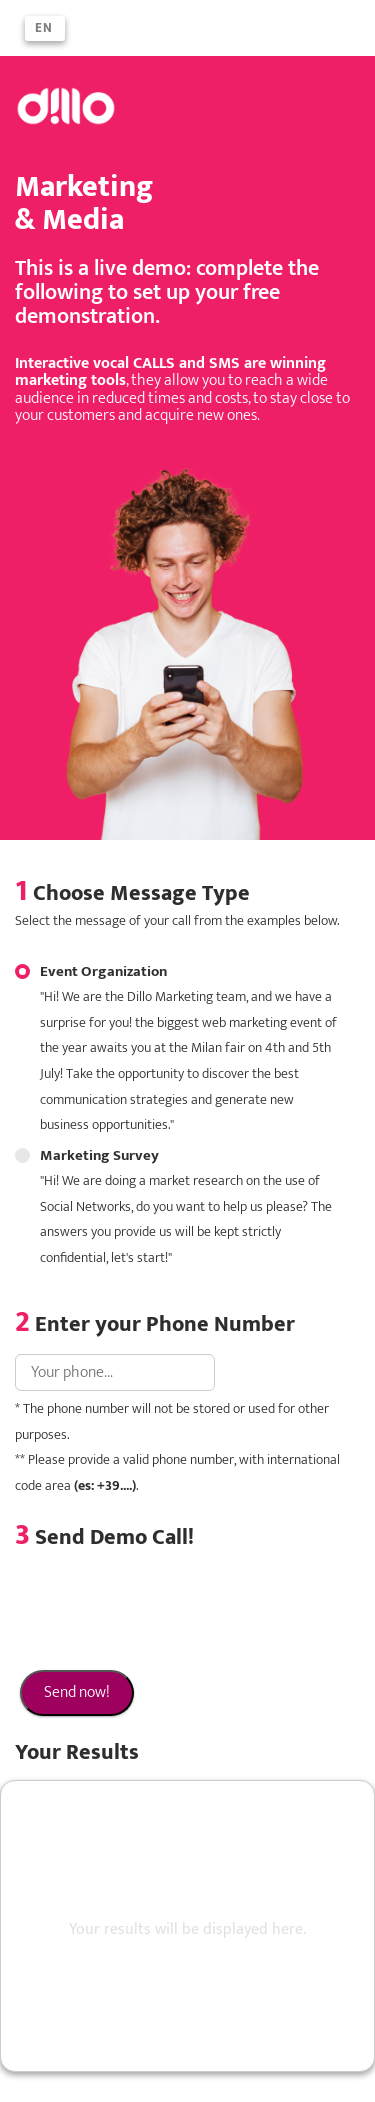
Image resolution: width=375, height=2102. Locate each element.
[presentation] (167, 1611)
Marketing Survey (180, 1207)
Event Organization (180, 1048)
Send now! (77, 1692)
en (44, 28)
